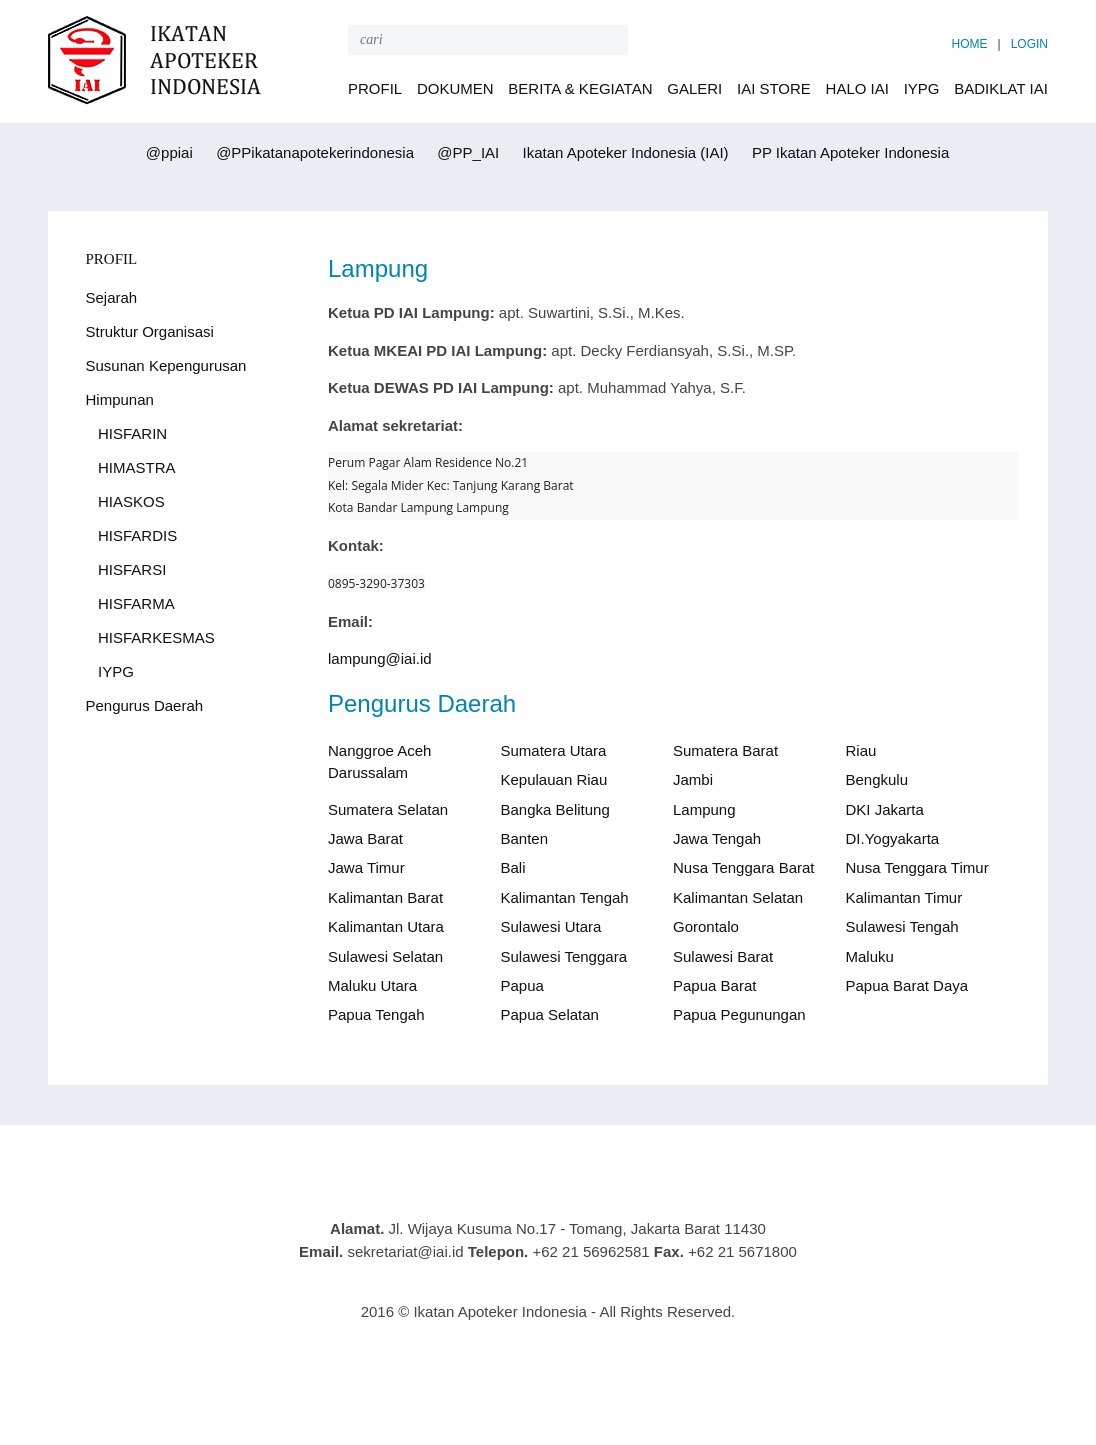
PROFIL (375, 88)
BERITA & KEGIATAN (580, 88)
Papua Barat (714, 985)
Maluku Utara (372, 985)
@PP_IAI (466, 152)
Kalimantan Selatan (738, 897)
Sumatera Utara (554, 750)
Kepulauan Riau (554, 779)
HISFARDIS (137, 535)
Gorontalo (706, 926)
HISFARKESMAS (156, 637)
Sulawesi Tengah (902, 926)
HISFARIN (132, 433)
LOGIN (1029, 44)
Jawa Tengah (717, 838)
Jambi (693, 779)
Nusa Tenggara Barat (743, 867)
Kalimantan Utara (386, 926)
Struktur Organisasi (150, 331)
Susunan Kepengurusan (166, 365)
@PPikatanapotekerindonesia (313, 152)
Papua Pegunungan (739, 1014)
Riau (861, 750)
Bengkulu (877, 779)
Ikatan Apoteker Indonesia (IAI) (623, 152)
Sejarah (112, 297)
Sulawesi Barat (723, 956)
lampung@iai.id (380, 658)
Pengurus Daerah (145, 705)
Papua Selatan (550, 1014)
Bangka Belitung (555, 809)
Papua (522, 985)
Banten (525, 838)
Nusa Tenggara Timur (917, 867)
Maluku (870, 956)
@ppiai (167, 152)
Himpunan (120, 399)
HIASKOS (131, 501)
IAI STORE (774, 88)
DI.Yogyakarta (893, 838)
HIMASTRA (137, 467)
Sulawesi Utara (551, 926)
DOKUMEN (455, 88)
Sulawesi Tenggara (564, 956)
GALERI (694, 88)
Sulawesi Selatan (385, 956)
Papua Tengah (376, 1014)
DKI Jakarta (885, 809)
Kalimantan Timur (904, 897)
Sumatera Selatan (388, 809)
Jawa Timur (366, 867)
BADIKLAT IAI (1001, 88)
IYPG (922, 88)
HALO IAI (857, 88)
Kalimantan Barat (385, 897)
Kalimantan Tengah (565, 897)
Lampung (704, 809)
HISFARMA (136, 603)
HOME (970, 44)
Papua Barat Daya (907, 985)
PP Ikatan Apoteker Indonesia (849, 152)
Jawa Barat (365, 838)
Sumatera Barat (725, 750)
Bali (513, 867)
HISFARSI (132, 569)
